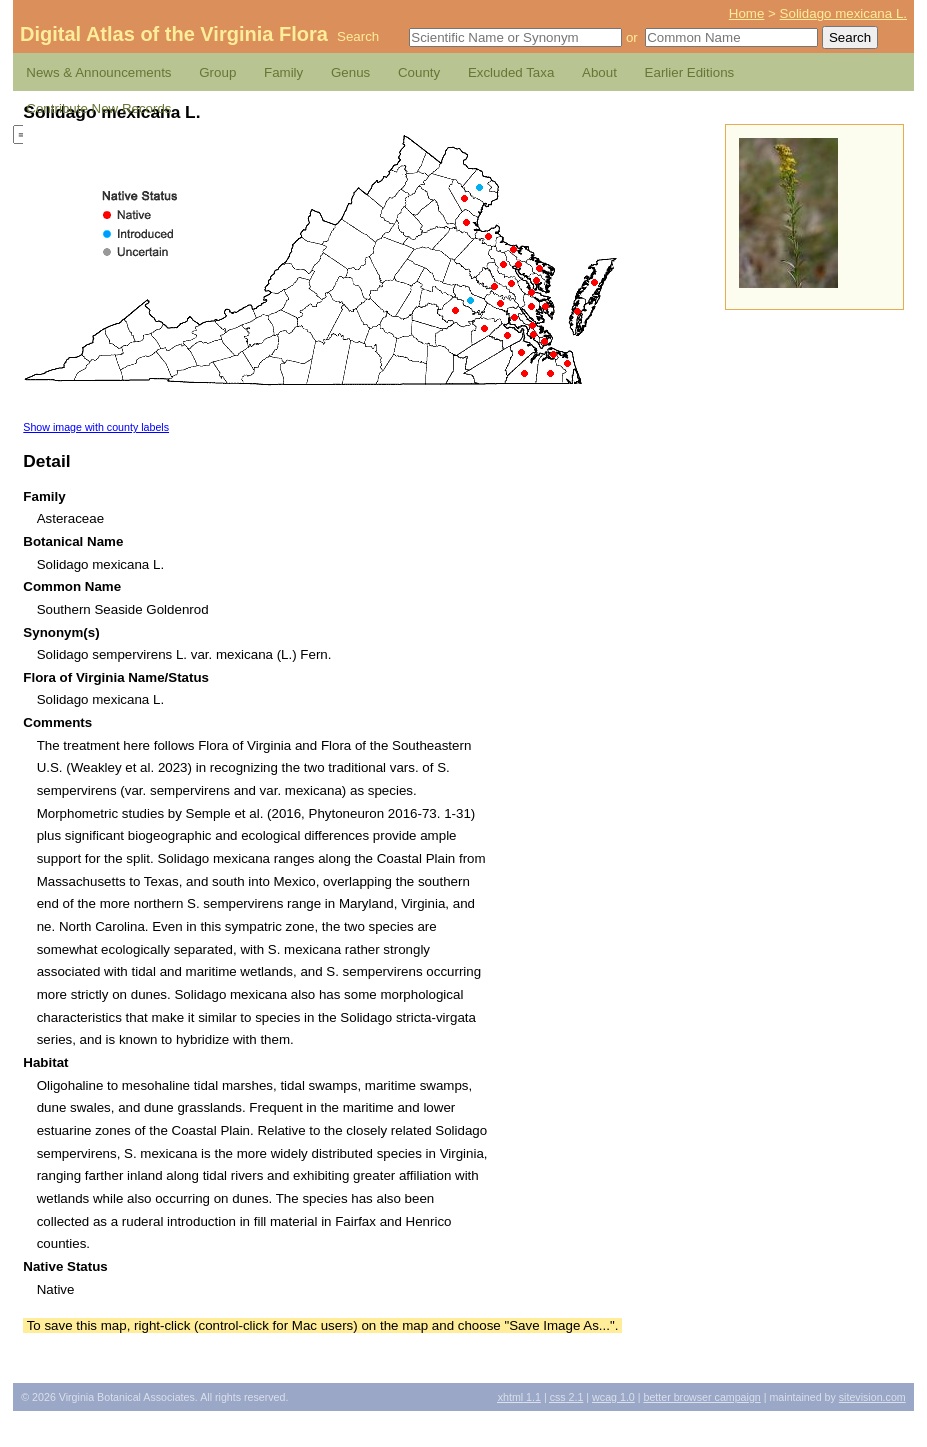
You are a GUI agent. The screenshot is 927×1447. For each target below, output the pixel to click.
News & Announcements (98, 72)
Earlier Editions (690, 72)
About (599, 72)
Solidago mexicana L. (843, 13)
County (419, 72)
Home (747, 13)
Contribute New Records (98, 108)
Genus (350, 72)
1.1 (519, 1397)
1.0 (613, 1397)
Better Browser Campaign (701, 1397)
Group (217, 72)
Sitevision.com (872, 1397)
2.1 (567, 1397)
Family (283, 72)
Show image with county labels (96, 427)
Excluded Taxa (511, 72)
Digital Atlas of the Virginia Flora (174, 34)
